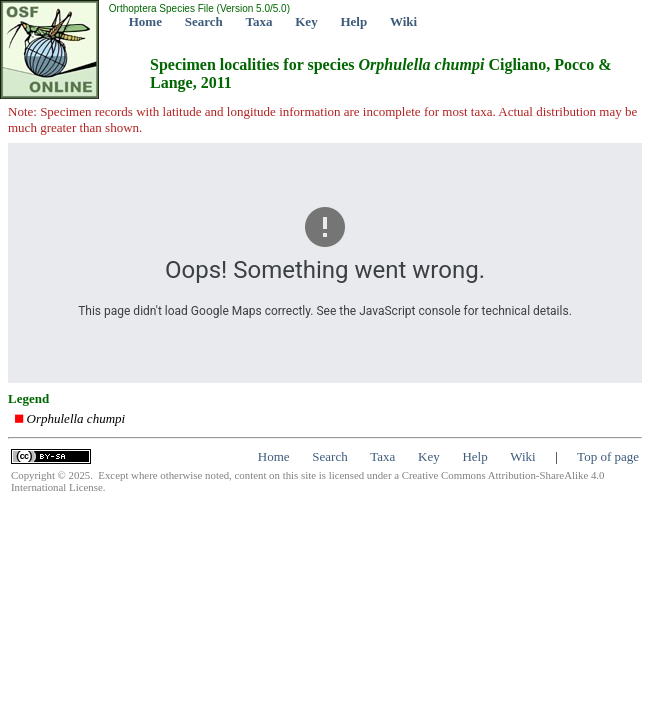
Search (204, 21)
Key (306, 21)
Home (145, 21)
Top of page (608, 456)
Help (353, 21)
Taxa (259, 21)
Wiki (403, 21)
